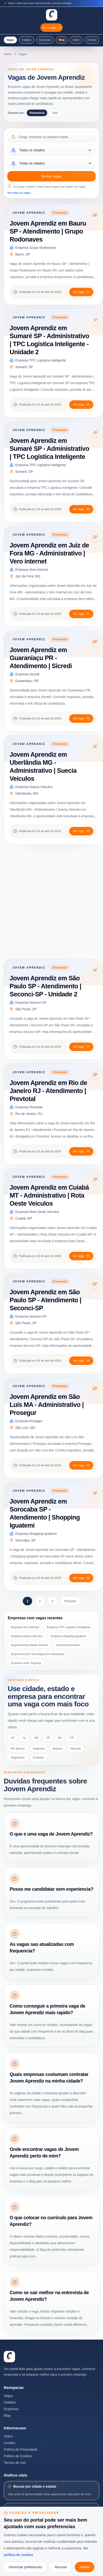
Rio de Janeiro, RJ (28, 1114)
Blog (62, 39)
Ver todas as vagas (19, 192)
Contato (92, 39)
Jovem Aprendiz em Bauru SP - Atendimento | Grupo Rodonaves (48, 231)
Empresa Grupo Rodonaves (35, 248)
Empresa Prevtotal (28, 1107)
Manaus (58, 1748)
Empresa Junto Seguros (26, 1663)
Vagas (10, 39)
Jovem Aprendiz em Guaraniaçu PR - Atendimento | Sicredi (41, 658)
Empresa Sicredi (27, 674)
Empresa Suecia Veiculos (34, 787)
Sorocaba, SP (25, 1540)
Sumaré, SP (24, 367)
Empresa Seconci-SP (30, 1002)
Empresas (45, 39)
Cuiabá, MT (23, 1218)
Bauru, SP (22, 254)
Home (7, 54)
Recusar (61, 2567)
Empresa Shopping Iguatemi (36, 1534)
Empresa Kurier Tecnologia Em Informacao (38, 1654)
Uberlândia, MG (26, 793)
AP (48, 1737)
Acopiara (38, 1757)
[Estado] (55, 150)
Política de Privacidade (20, 2449)
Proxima (70, 1601)
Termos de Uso (15, 2463)
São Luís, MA (25, 1428)
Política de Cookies (18, 2456)
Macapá (76, 1748)
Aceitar (85, 2567)
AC (13, 1737)
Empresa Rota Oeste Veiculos (37, 1212)
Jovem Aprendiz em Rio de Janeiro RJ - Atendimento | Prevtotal (48, 1090)
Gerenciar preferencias (25, 2567)
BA (60, 1737)
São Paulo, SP (26, 1009)
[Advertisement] (51, 901)
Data (55, 113)
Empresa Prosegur (29, 1421)
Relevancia (37, 113)
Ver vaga (81, 292)
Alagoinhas (18, 1757)
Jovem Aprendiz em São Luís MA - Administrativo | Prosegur (47, 1404)
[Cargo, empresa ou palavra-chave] (55, 137)
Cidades (26, 39)
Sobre (75, 39)
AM (36, 1737)
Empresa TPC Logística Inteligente (40, 360)
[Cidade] (55, 163)
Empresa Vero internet (31, 569)
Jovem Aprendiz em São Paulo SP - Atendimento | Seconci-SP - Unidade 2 (45, 986)
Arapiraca (39, 1748)
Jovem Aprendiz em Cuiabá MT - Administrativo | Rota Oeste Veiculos (49, 1195)
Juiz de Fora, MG (27, 576)
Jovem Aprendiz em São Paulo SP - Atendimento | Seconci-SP (45, 1300)
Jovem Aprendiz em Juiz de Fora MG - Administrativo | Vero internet (49, 553)
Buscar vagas (51, 176)
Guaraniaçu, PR (27, 681)
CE (72, 1737)
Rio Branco (18, 1748)
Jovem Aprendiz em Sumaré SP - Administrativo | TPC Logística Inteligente (49, 448)
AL (24, 1737)
